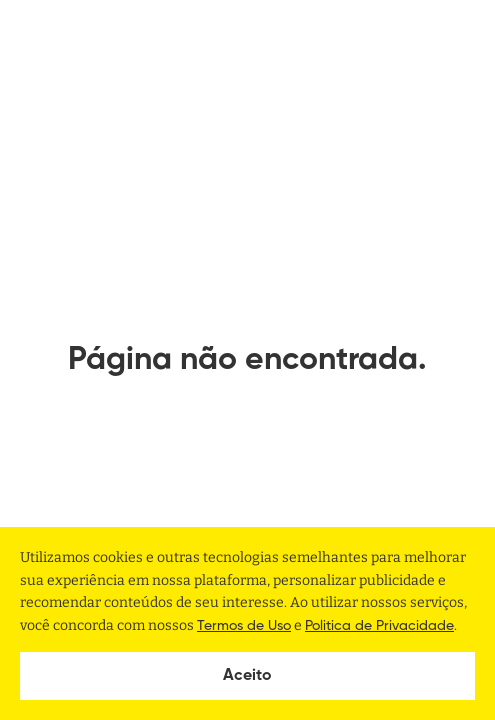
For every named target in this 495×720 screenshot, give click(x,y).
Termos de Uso (244, 626)
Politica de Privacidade (379, 626)
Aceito (247, 676)
